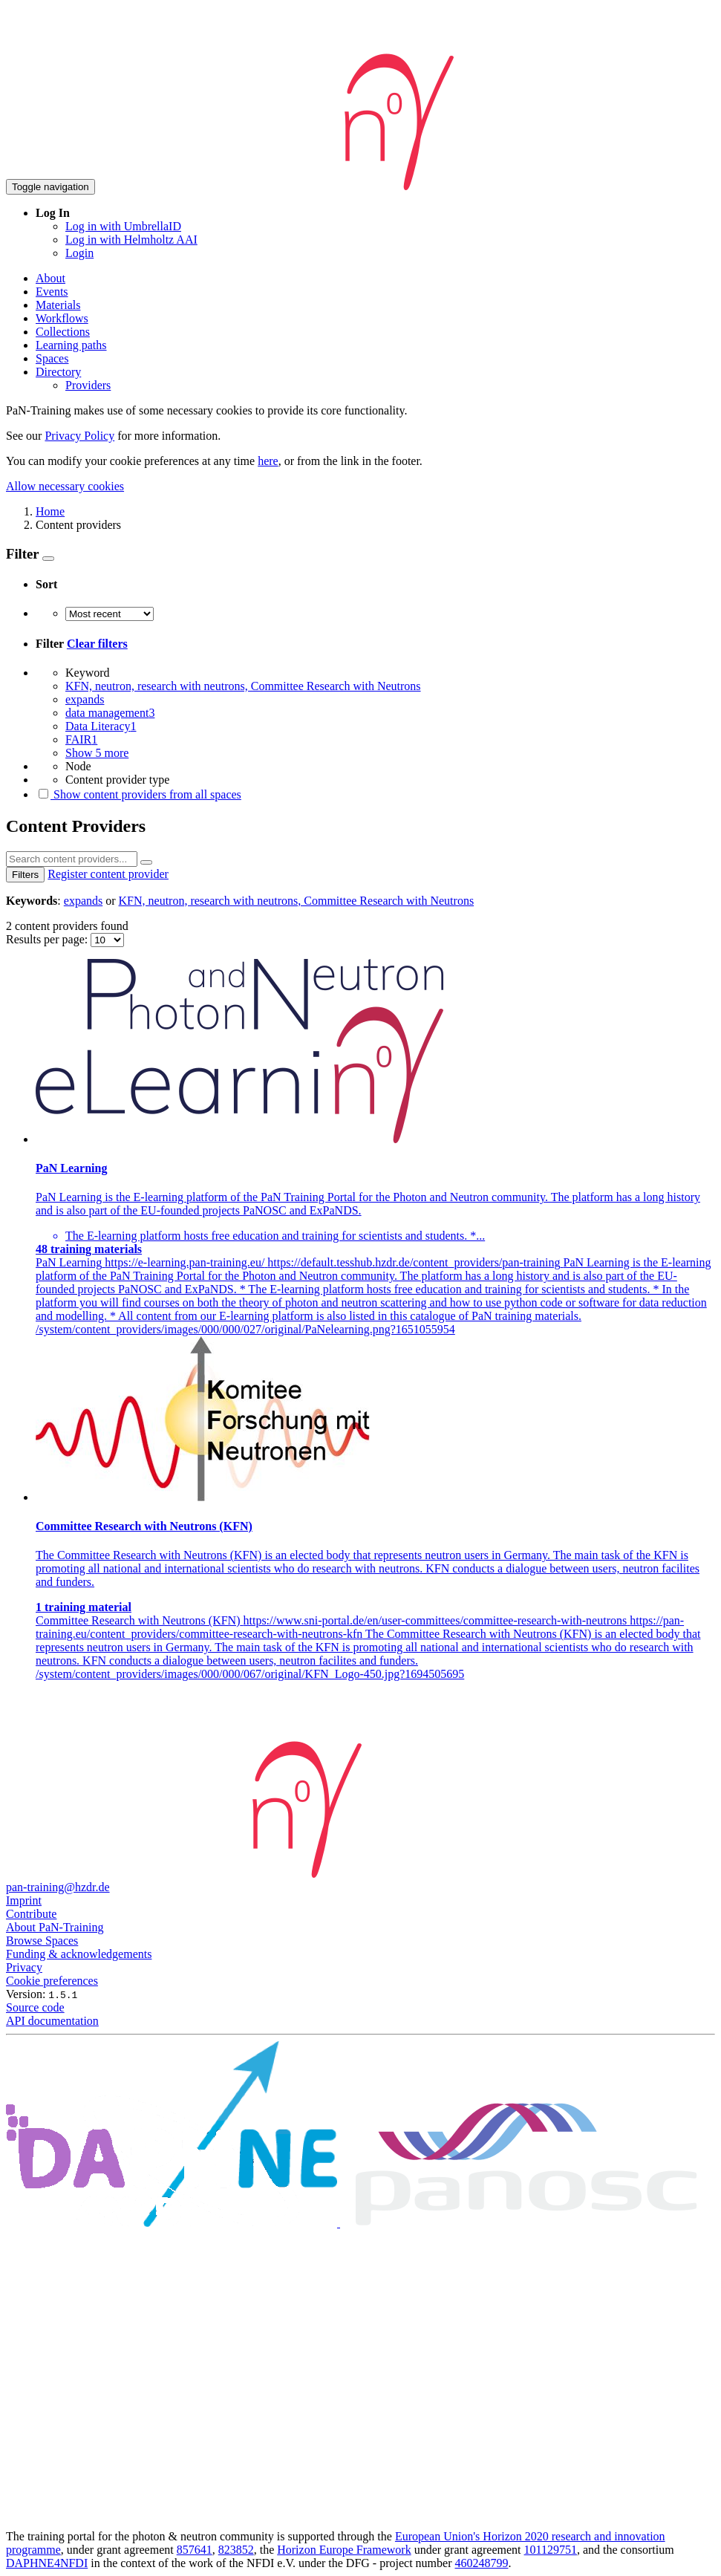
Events (52, 291)
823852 (236, 2549)
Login (79, 253)
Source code (35, 2007)
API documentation (52, 2020)
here (268, 461)
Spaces (52, 358)
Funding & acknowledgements (78, 1954)
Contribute (31, 1913)
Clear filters (97, 643)
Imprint (24, 1900)
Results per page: (48, 939)
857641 (194, 2549)
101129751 (550, 2549)
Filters (25, 874)
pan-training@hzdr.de (58, 1887)
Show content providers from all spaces (138, 794)
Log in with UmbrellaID (123, 226)
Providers (88, 385)
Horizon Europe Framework (344, 2549)
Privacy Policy (79, 435)
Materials (58, 305)
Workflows (62, 318)
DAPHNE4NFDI (47, 2563)
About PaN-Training (54, 1927)
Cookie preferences (52, 1980)
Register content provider (108, 874)
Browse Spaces (42, 1940)
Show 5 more (96, 753)
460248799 (482, 2563)
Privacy (24, 1967)
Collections (63, 331)
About (50, 278)
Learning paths (71, 345)
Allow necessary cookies (65, 486)
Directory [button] (58, 371)
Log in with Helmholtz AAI (131, 239)
